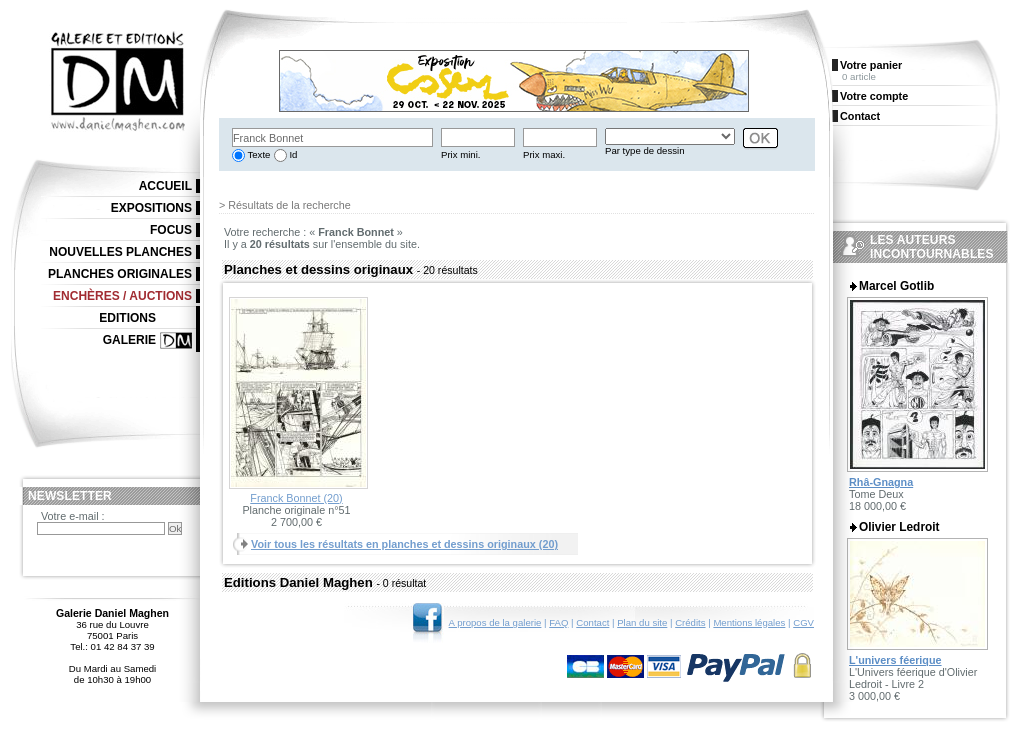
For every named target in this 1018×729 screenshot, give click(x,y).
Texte (257, 154)
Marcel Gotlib (896, 286)
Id (292, 154)
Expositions (151, 208)
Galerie (129, 340)
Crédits (690, 622)
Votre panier (871, 65)
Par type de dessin (644, 150)
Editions (127, 318)
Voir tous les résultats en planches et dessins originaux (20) (404, 544)
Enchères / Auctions (122, 296)
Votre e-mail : (73, 516)
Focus (171, 230)
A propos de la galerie (495, 622)
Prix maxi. (544, 154)
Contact (592, 622)
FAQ (558, 622)
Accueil (165, 186)
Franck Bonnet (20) (296, 498)
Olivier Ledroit (899, 527)
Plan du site (642, 622)
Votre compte (874, 96)
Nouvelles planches (120, 252)
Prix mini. (460, 154)
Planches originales (120, 274)
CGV (803, 622)
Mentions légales (749, 622)
